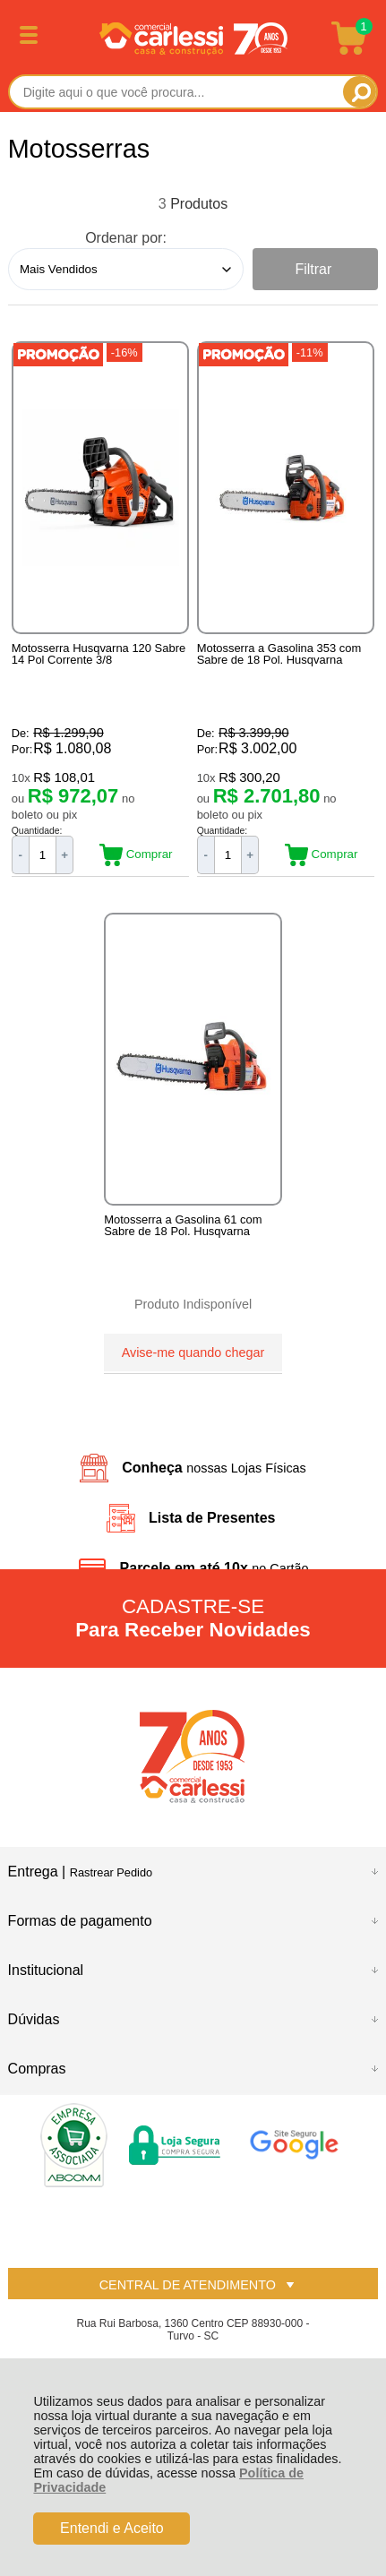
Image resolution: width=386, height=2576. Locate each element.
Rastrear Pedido (111, 1872)
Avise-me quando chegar (193, 1352)
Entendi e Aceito (112, 2528)
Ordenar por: (126, 237)
